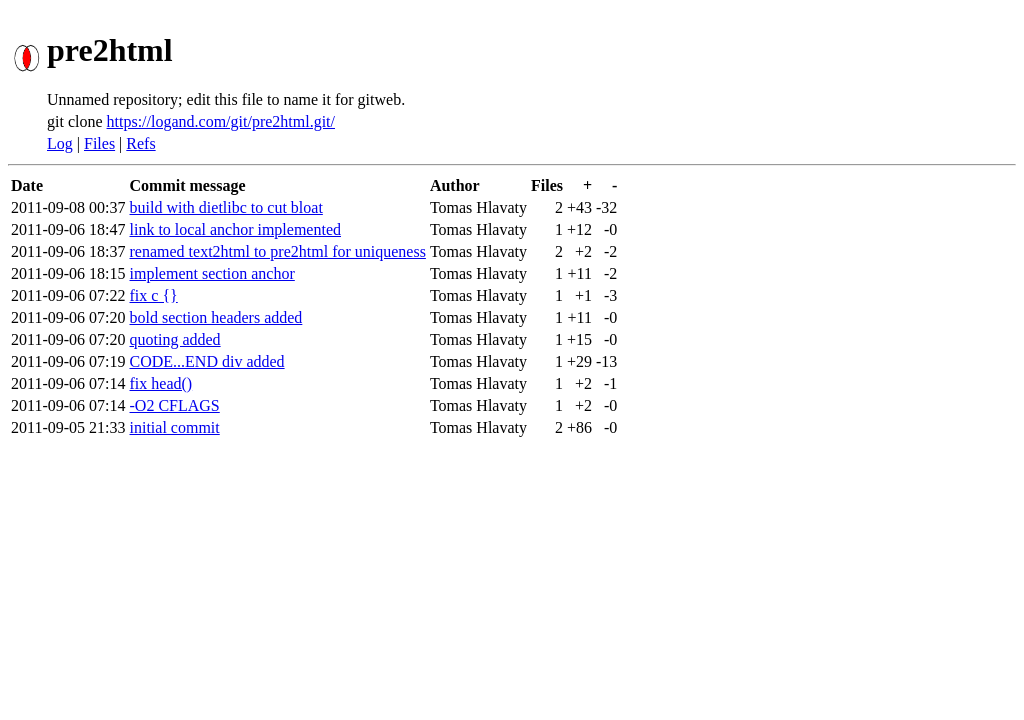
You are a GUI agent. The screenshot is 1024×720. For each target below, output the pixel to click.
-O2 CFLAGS (175, 405)
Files (99, 143)
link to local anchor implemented (236, 229)
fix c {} (154, 295)
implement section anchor (212, 273)
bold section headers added (216, 317)
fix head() (161, 383)
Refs (140, 143)
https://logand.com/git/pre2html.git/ (221, 121)
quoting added (175, 339)
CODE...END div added (207, 361)
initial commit (175, 427)
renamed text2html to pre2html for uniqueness (278, 251)
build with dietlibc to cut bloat (226, 207)
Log (60, 143)
